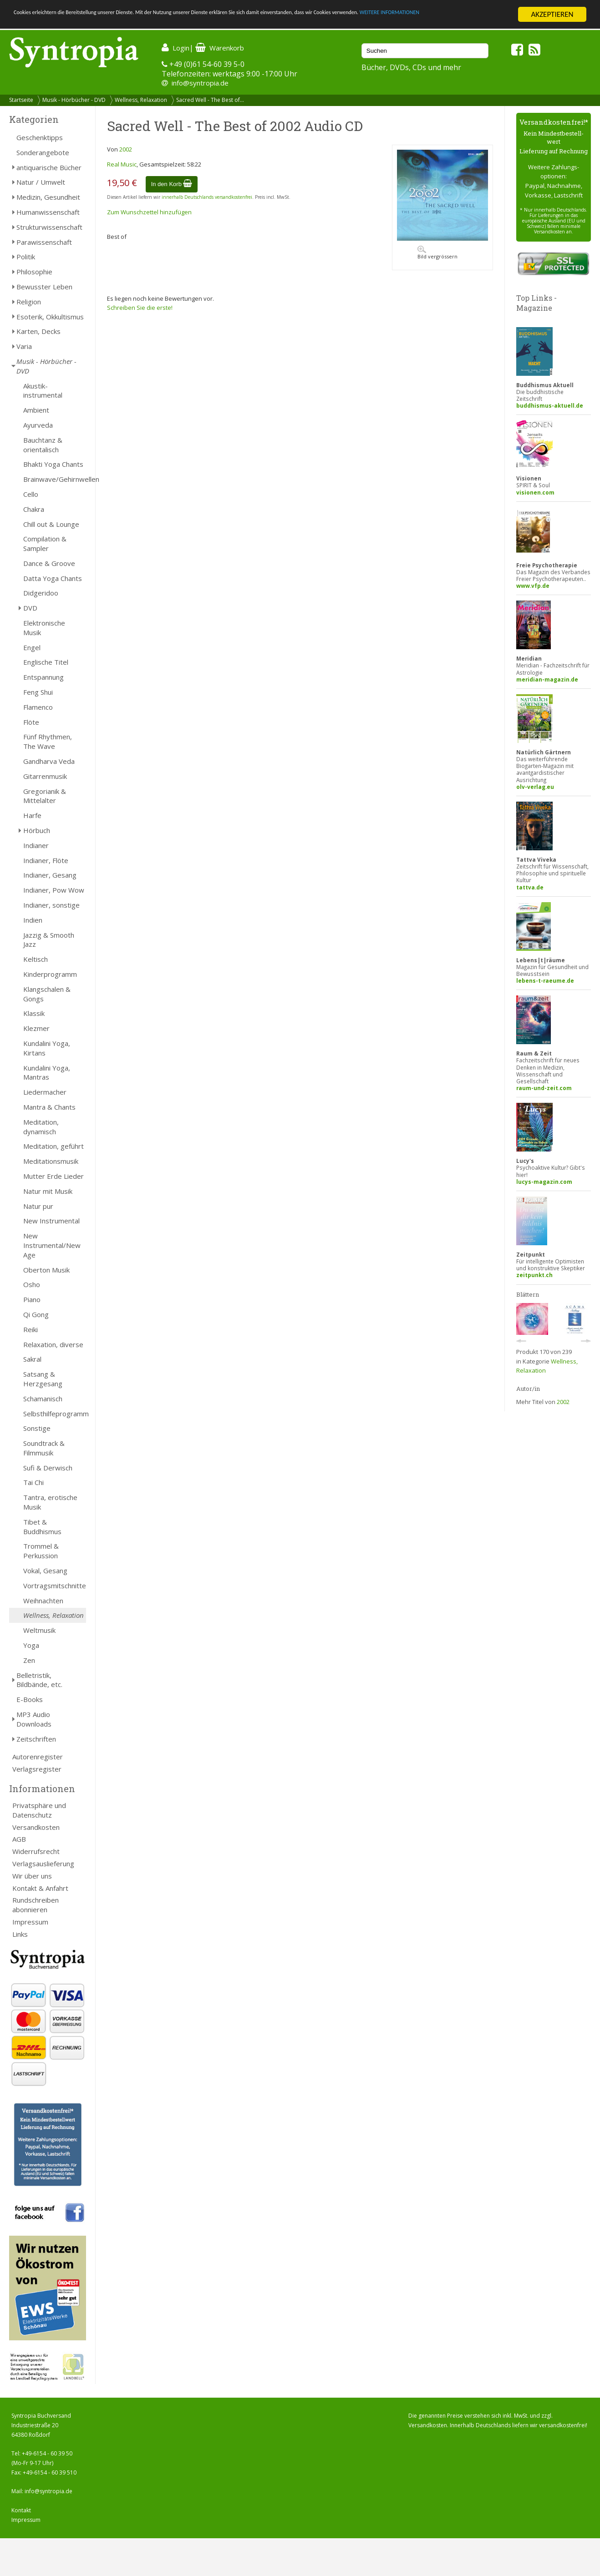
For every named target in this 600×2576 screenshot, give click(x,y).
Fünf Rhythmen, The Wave (47, 741)
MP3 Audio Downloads (33, 1719)
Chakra (33, 509)
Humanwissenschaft (48, 212)
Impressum (30, 1921)
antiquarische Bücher (48, 167)
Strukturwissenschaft (49, 227)
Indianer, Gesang (49, 874)
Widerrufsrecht (36, 1851)
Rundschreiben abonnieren (35, 1904)
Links (20, 1934)
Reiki (30, 1329)
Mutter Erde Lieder (53, 1176)
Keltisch (35, 959)
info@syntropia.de (200, 82)
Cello (30, 494)
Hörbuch (36, 830)
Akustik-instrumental (42, 390)
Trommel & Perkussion (41, 1550)
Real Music (122, 164)
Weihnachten (43, 1600)
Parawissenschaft (44, 242)
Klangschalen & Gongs (47, 994)
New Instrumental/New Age (52, 1245)
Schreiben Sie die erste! (140, 307)
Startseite (21, 100)
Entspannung (43, 677)
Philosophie (34, 271)
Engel (32, 647)
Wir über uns (32, 1875)
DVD (30, 607)
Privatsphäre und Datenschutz (39, 1810)
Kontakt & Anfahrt (40, 1888)
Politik (25, 256)
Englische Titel (45, 662)
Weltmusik (39, 1630)
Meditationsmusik (50, 1161)
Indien (32, 919)
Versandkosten (36, 1827)
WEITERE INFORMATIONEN (56, 22)
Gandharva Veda (49, 761)
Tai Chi (33, 1482)
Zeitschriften (36, 1738)
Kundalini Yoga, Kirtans (46, 1048)
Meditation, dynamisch (41, 1126)
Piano (32, 1299)
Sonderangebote (42, 152)
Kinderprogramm (50, 974)
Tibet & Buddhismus (42, 1526)
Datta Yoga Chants (52, 578)
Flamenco (38, 707)
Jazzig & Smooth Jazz (48, 939)
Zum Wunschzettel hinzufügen (149, 212)
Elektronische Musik (44, 627)
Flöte (31, 722)
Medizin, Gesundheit (48, 197)
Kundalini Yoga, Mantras (46, 1072)
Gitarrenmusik (45, 776)
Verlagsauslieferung (43, 1863)
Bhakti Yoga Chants (53, 464)
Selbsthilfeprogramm (54, 1413)
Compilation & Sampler (44, 543)
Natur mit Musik (47, 1191)
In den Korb (172, 184)
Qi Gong (36, 1314)
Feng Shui (38, 692)
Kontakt (21, 2510)
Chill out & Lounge (51, 524)
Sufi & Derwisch (47, 1467)
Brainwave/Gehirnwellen (54, 479)
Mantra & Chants (49, 1106)
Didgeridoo (40, 592)
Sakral (32, 1359)
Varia (24, 346)
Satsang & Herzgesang (42, 1378)
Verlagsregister (36, 1768)
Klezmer (36, 1028)
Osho (31, 1284)
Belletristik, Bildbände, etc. (39, 1680)
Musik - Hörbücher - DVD (74, 100)
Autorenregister (37, 1756)
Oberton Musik (46, 1269)
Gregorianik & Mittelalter (44, 796)
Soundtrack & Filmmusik (44, 1448)
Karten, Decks (38, 331)
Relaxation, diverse (53, 1344)
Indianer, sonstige (51, 904)
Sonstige (37, 1428)
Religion (28, 301)
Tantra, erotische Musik (50, 1502)
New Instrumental (51, 1220)
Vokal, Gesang (45, 1570)
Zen (29, 1660)
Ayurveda (38, 424)
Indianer (36, 845)
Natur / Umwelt (40, 182)
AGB (19, 1839)
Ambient (36, 409)
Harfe (32, 815)
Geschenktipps (39, 137)
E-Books (29, 1699)
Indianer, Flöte (45, 860)
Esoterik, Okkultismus (50, 316)
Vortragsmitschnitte (54, 1585)
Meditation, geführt (53, 1146)
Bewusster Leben (44, 286)
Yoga (31, 1645)
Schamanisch (42, 1398)
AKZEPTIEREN (552, 14)
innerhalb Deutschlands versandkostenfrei (207, 197)
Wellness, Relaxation (141, 100)
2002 (125, 149)
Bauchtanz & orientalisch (42, 444)
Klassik (34, 1013)
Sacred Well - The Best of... (210, 100)
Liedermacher (44, 1091)
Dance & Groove (49, 563)
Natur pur (38, 1206)
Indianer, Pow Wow (53, 889)
